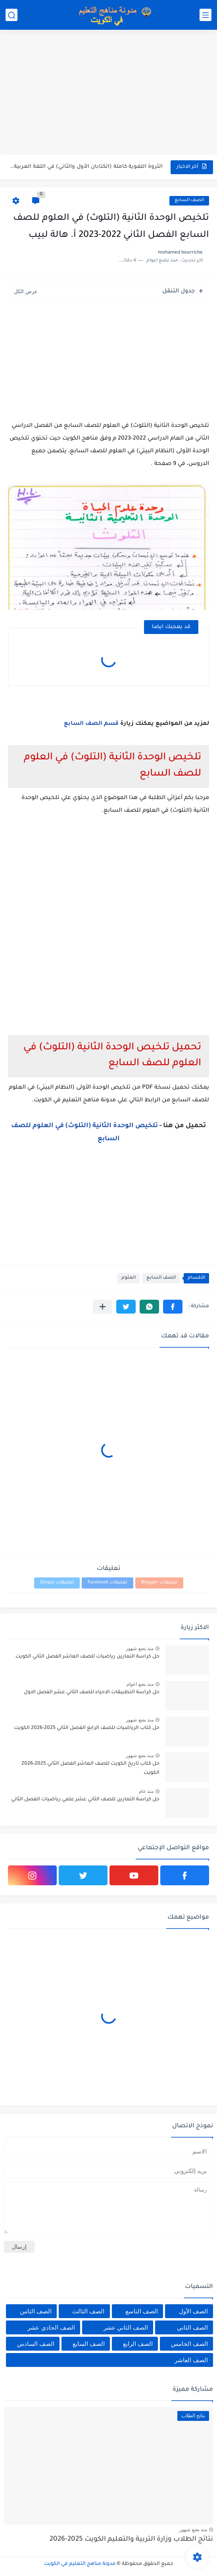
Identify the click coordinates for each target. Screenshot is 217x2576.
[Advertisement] (108, 93)
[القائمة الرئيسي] (205, 15)
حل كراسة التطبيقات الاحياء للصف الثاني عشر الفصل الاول (91, 1692)
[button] (172, 1307)
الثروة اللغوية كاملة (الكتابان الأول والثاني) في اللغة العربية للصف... (86, 167)
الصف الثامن (36, 2311)
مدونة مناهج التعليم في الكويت (79, 2564)
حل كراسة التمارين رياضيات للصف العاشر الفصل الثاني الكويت (87, 1657)
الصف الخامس (189, 2343)
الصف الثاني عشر (126, 2327)
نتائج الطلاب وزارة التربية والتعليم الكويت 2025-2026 (131, 2539)
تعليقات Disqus (57, 1582)
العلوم (128, 1278)
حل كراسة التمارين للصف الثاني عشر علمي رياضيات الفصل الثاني (85, 1799)
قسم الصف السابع (92, 724)
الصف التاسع (141, 2311)
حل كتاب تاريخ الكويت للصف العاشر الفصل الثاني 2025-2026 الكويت (90, 1768)
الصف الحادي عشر (51, 2327)
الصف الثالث (88, 2311)
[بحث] (11, 15)
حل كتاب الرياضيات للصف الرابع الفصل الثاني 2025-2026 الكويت (86, 1728)
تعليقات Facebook (107, 1582)
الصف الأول (193, 2311)
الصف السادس (35, 2343)
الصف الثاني (192, 2327)
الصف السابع (189, 200)
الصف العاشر (191, 2360)
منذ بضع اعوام (140, 1684)
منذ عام (146, 1791)
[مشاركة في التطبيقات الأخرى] (102, 1307)
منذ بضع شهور (140, 1648)
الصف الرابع (138, 2343)
